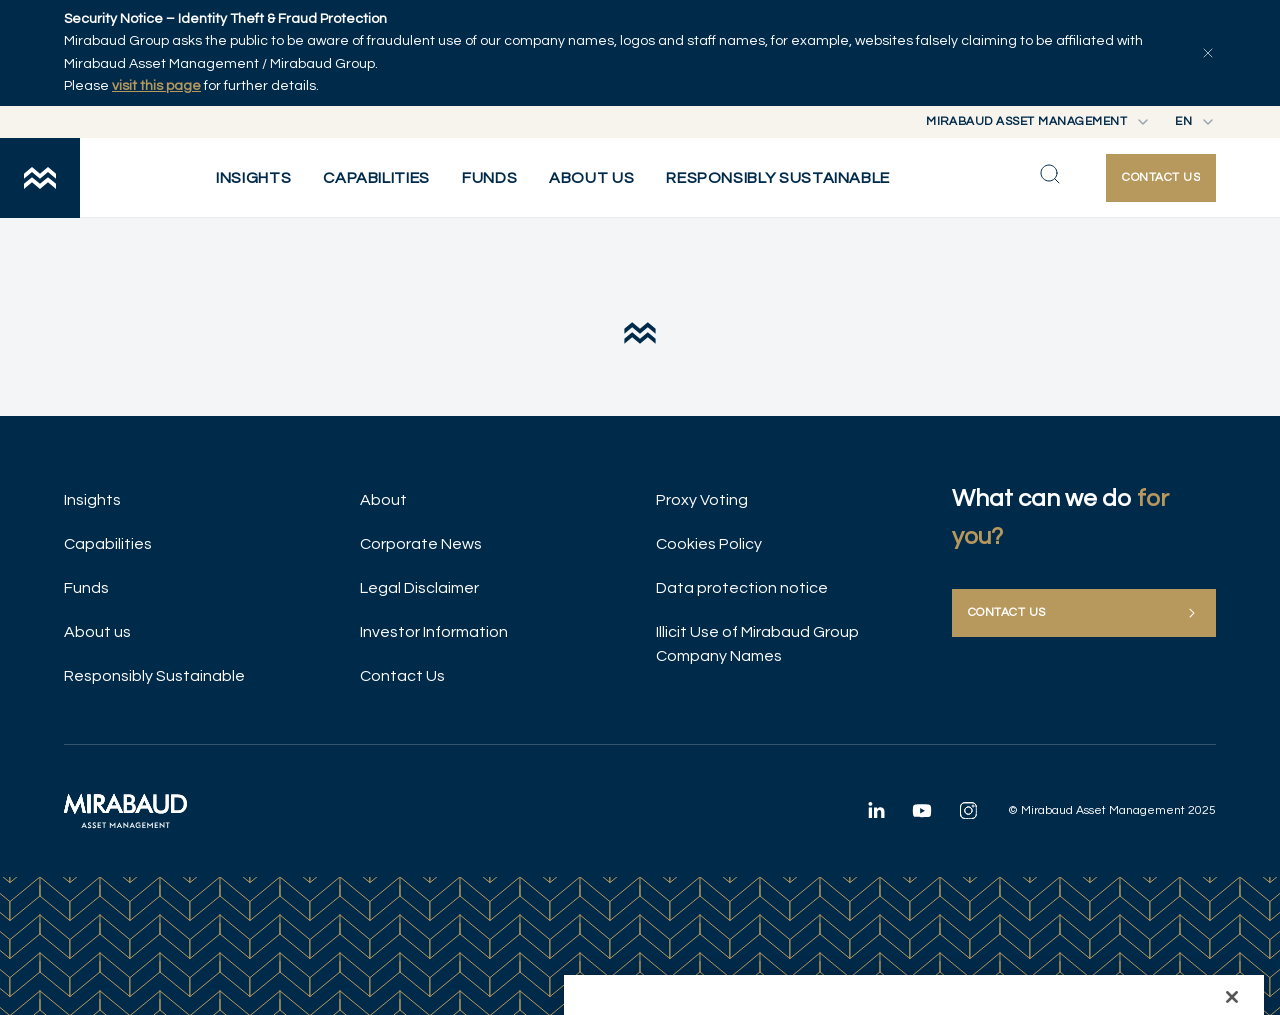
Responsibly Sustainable (154, 676)
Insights (92, 500)
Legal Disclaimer (419, 588)
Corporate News (421, 544)
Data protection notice (742, 588)
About (383, 500)
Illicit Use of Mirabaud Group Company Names (757, 644)
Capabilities (108, 544)
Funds (86, 588)
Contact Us (402, 676)
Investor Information (434, 632)
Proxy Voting (702, 500)
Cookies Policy (709, 544)
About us (97, 632)
